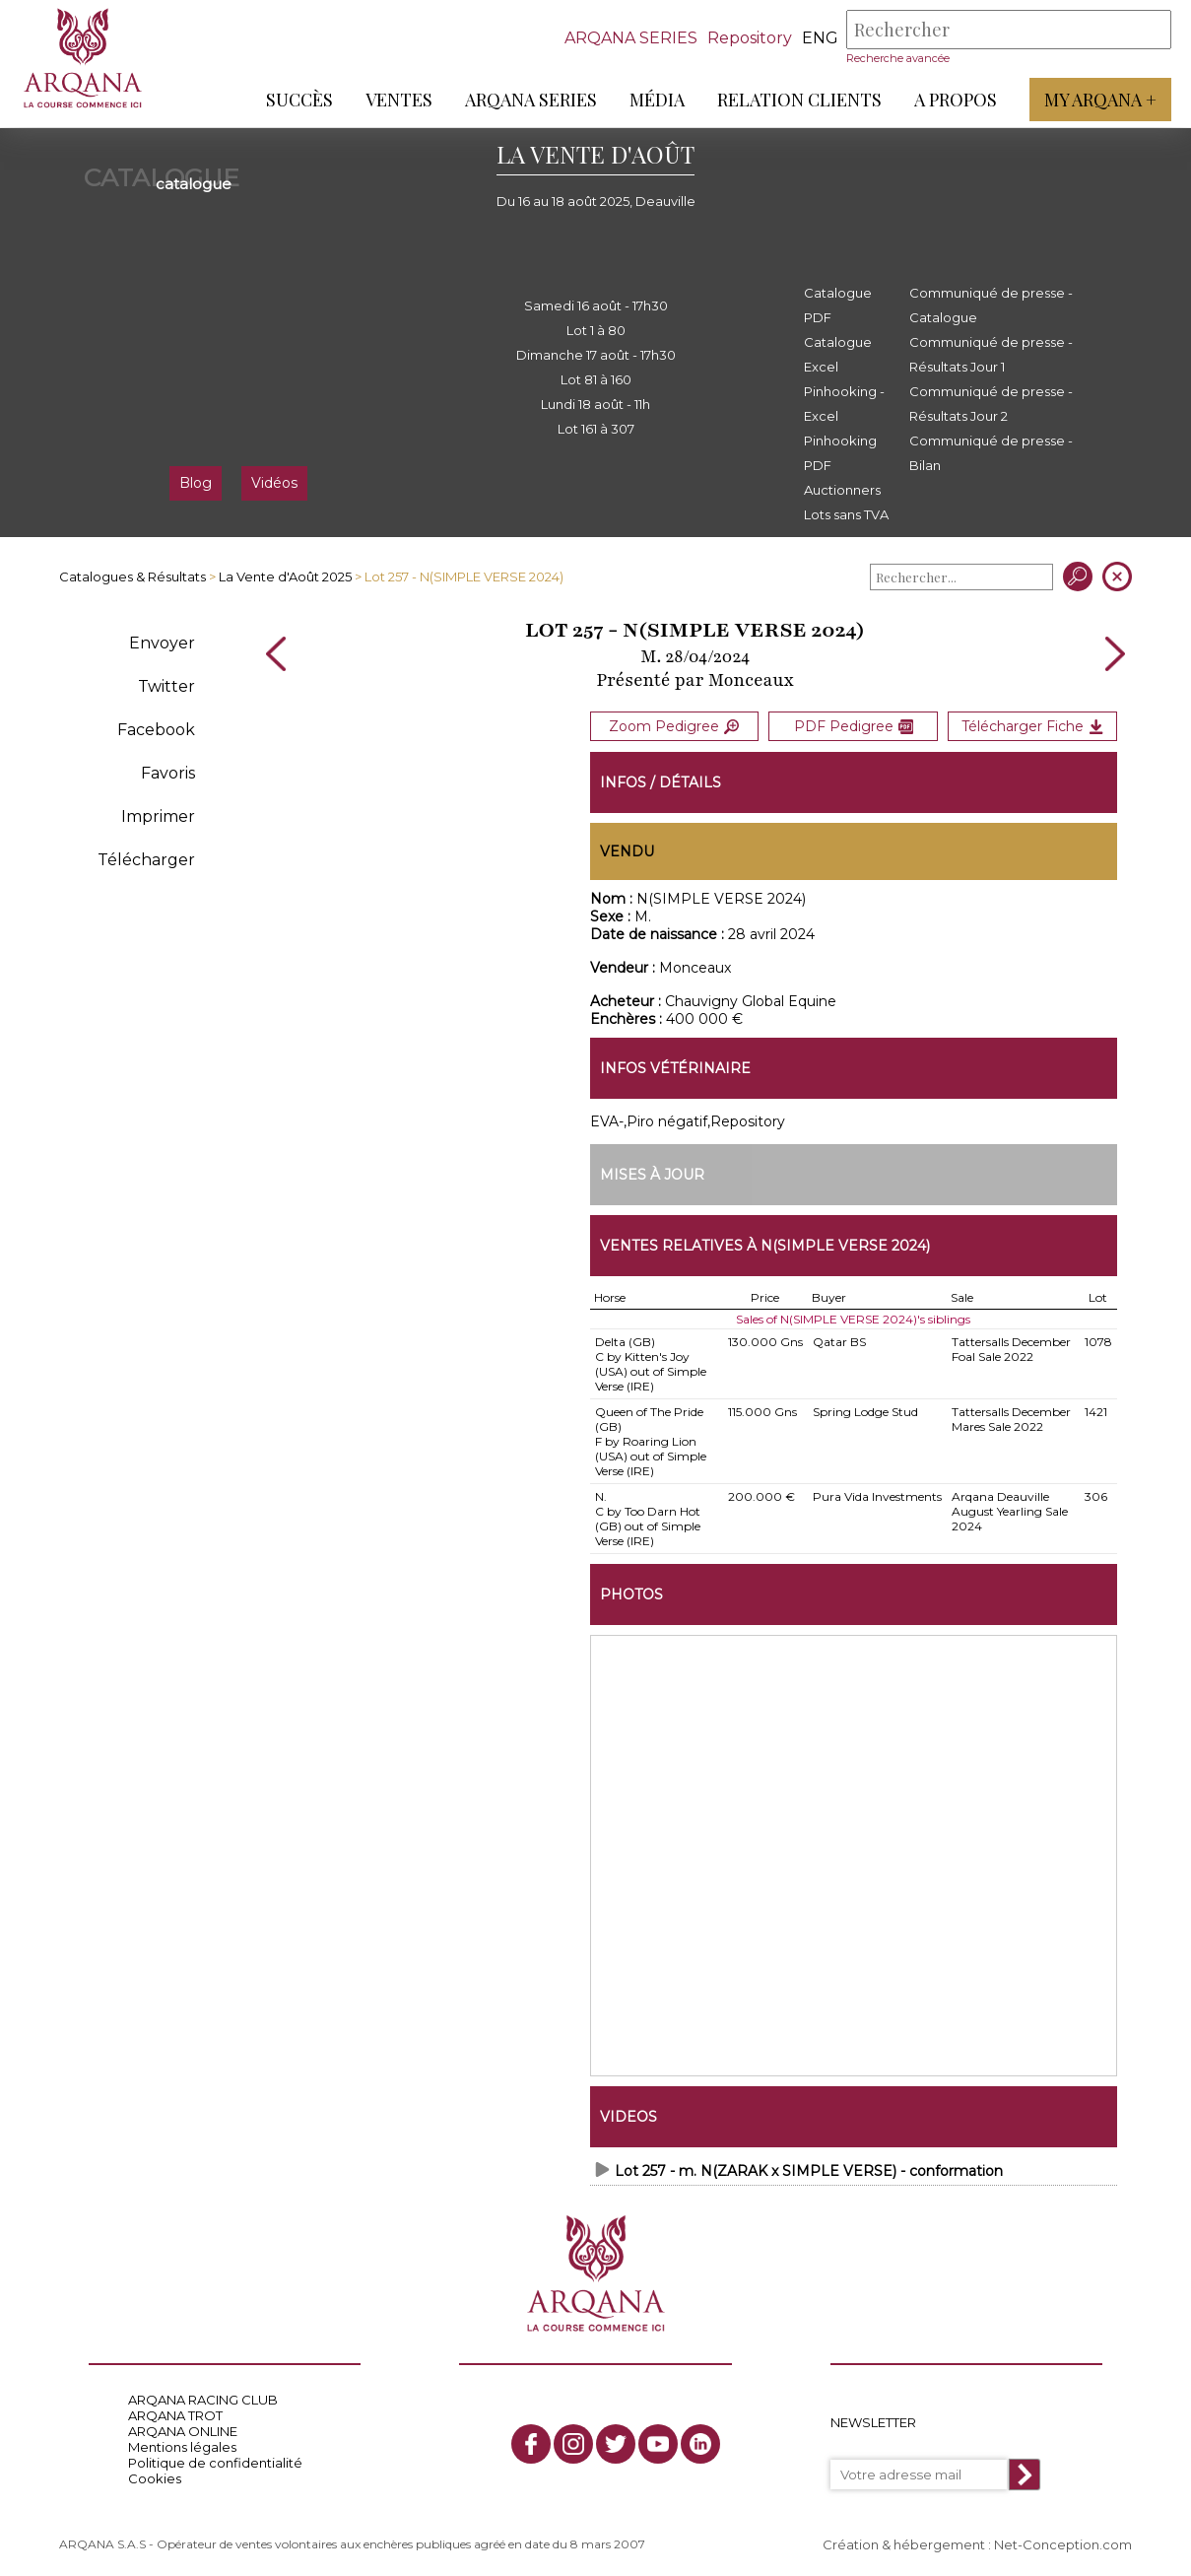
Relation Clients (799, 99)
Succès (299, 99)
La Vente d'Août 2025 (285, 576)
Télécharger (146, 859)
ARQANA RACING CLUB (203, 2399)
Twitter (166, 686)
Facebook (156, 729)
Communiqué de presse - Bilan (991, 453)
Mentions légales (182, 2447)
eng (820, 38)
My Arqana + (1100, 99)
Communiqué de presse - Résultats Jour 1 (991, 354)
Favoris (168, 773)
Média (657, 99)
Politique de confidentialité (215, 2463)
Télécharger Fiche (1032, 726)
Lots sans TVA (846, 514)
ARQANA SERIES (630, 38)
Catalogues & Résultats (132, 576)
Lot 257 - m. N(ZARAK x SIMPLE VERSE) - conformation (809, 2170)
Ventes (398, 99)
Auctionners (842, 490)
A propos (955, 99)
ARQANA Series (531, 99)
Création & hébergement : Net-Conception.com (977, 2543)
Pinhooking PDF (840, 453)
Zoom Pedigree (674, 726)
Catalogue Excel (838, 354)
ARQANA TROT (175, 2415)
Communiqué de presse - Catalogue (991, 305)
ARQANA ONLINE (182, 2431)
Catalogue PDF (838, 305)
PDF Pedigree (853, 726)
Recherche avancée (898, 58)
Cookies (154, 2478)
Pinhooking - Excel (844, 403)
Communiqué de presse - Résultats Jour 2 (991, 403)
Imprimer (158, 816)
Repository (749, 38)
